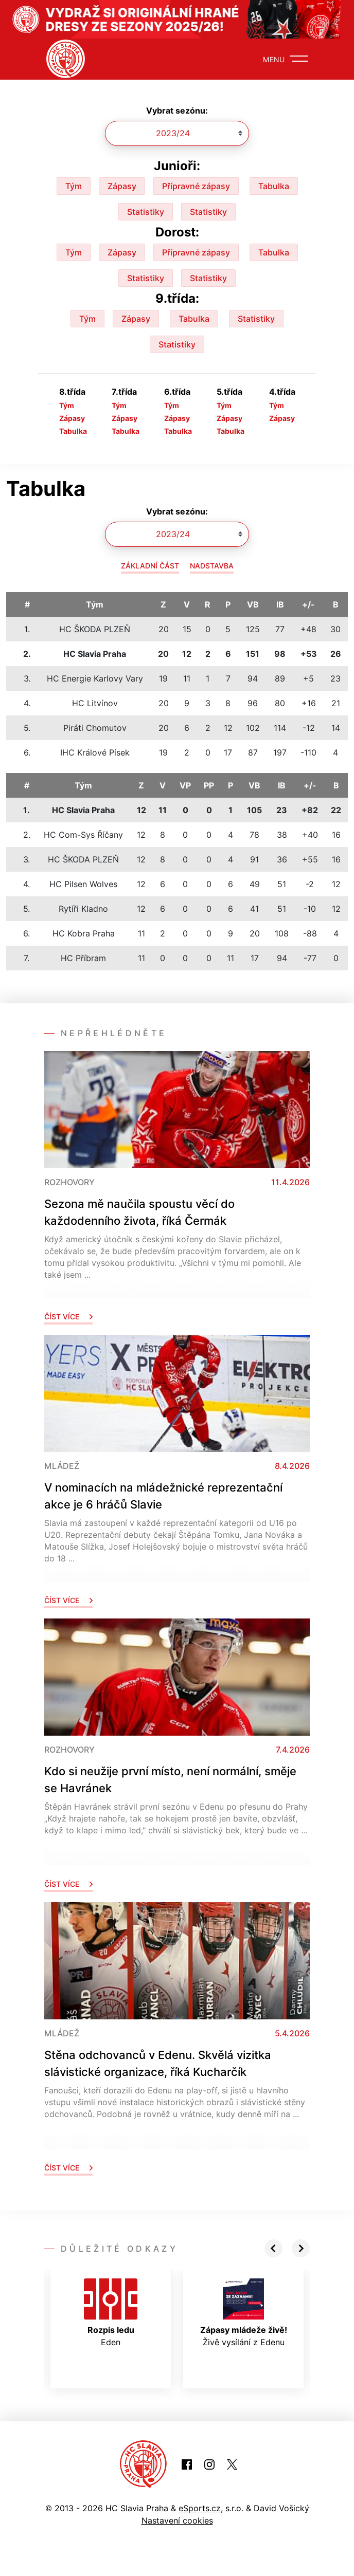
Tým (73, 186)
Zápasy (122, 186)
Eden (110, 2312)
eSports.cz (200, 2508)
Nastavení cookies (177, 2520)
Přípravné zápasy (196, 186)
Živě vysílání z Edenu (243, 2312)
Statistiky (145, 212)
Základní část (150, 565)
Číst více (68, 1316)
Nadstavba (212, 565)
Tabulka (273, 186)
